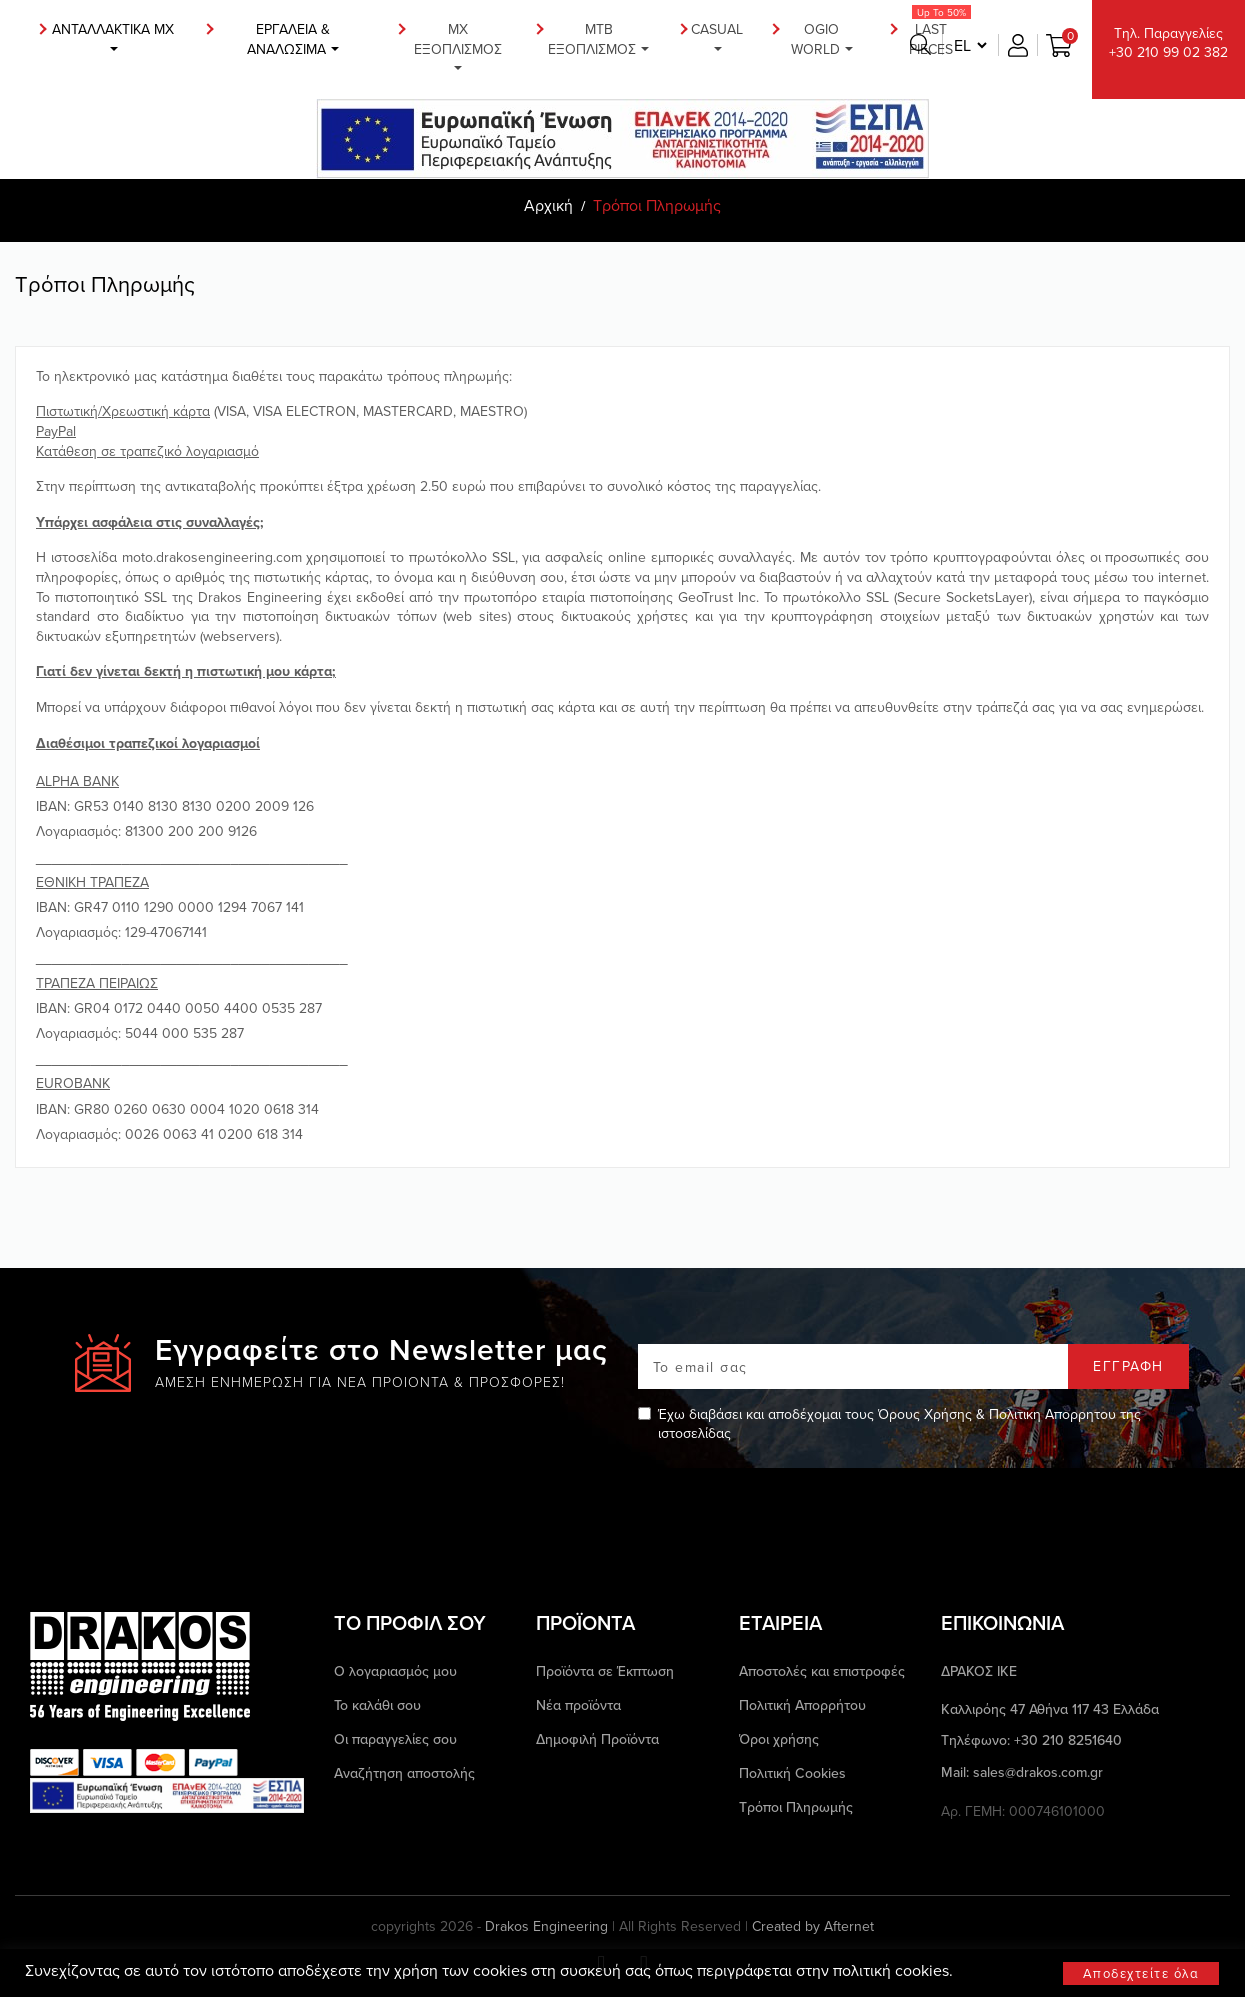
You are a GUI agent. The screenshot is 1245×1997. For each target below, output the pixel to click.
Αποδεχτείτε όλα (1141, 1973)
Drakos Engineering (546, 1926)
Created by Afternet (813, 1926)
